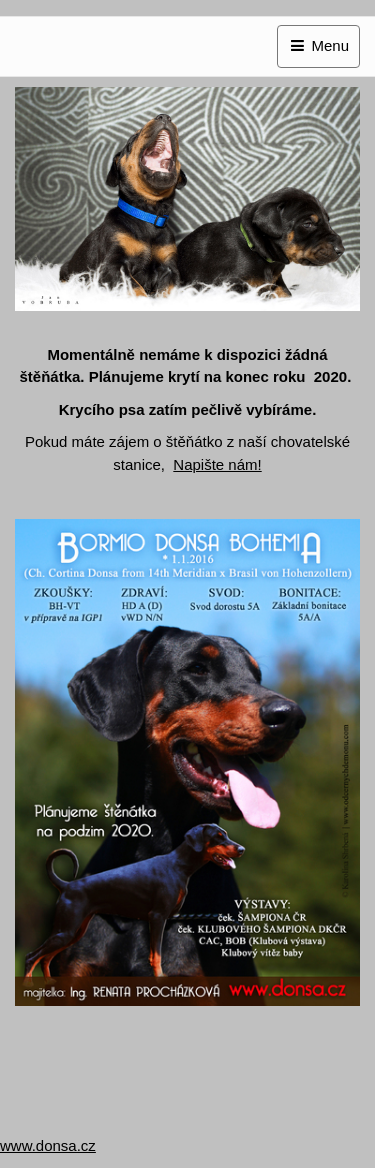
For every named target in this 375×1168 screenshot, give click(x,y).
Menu (318, 45)
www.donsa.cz (48, 1145)
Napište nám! (217, 464)
